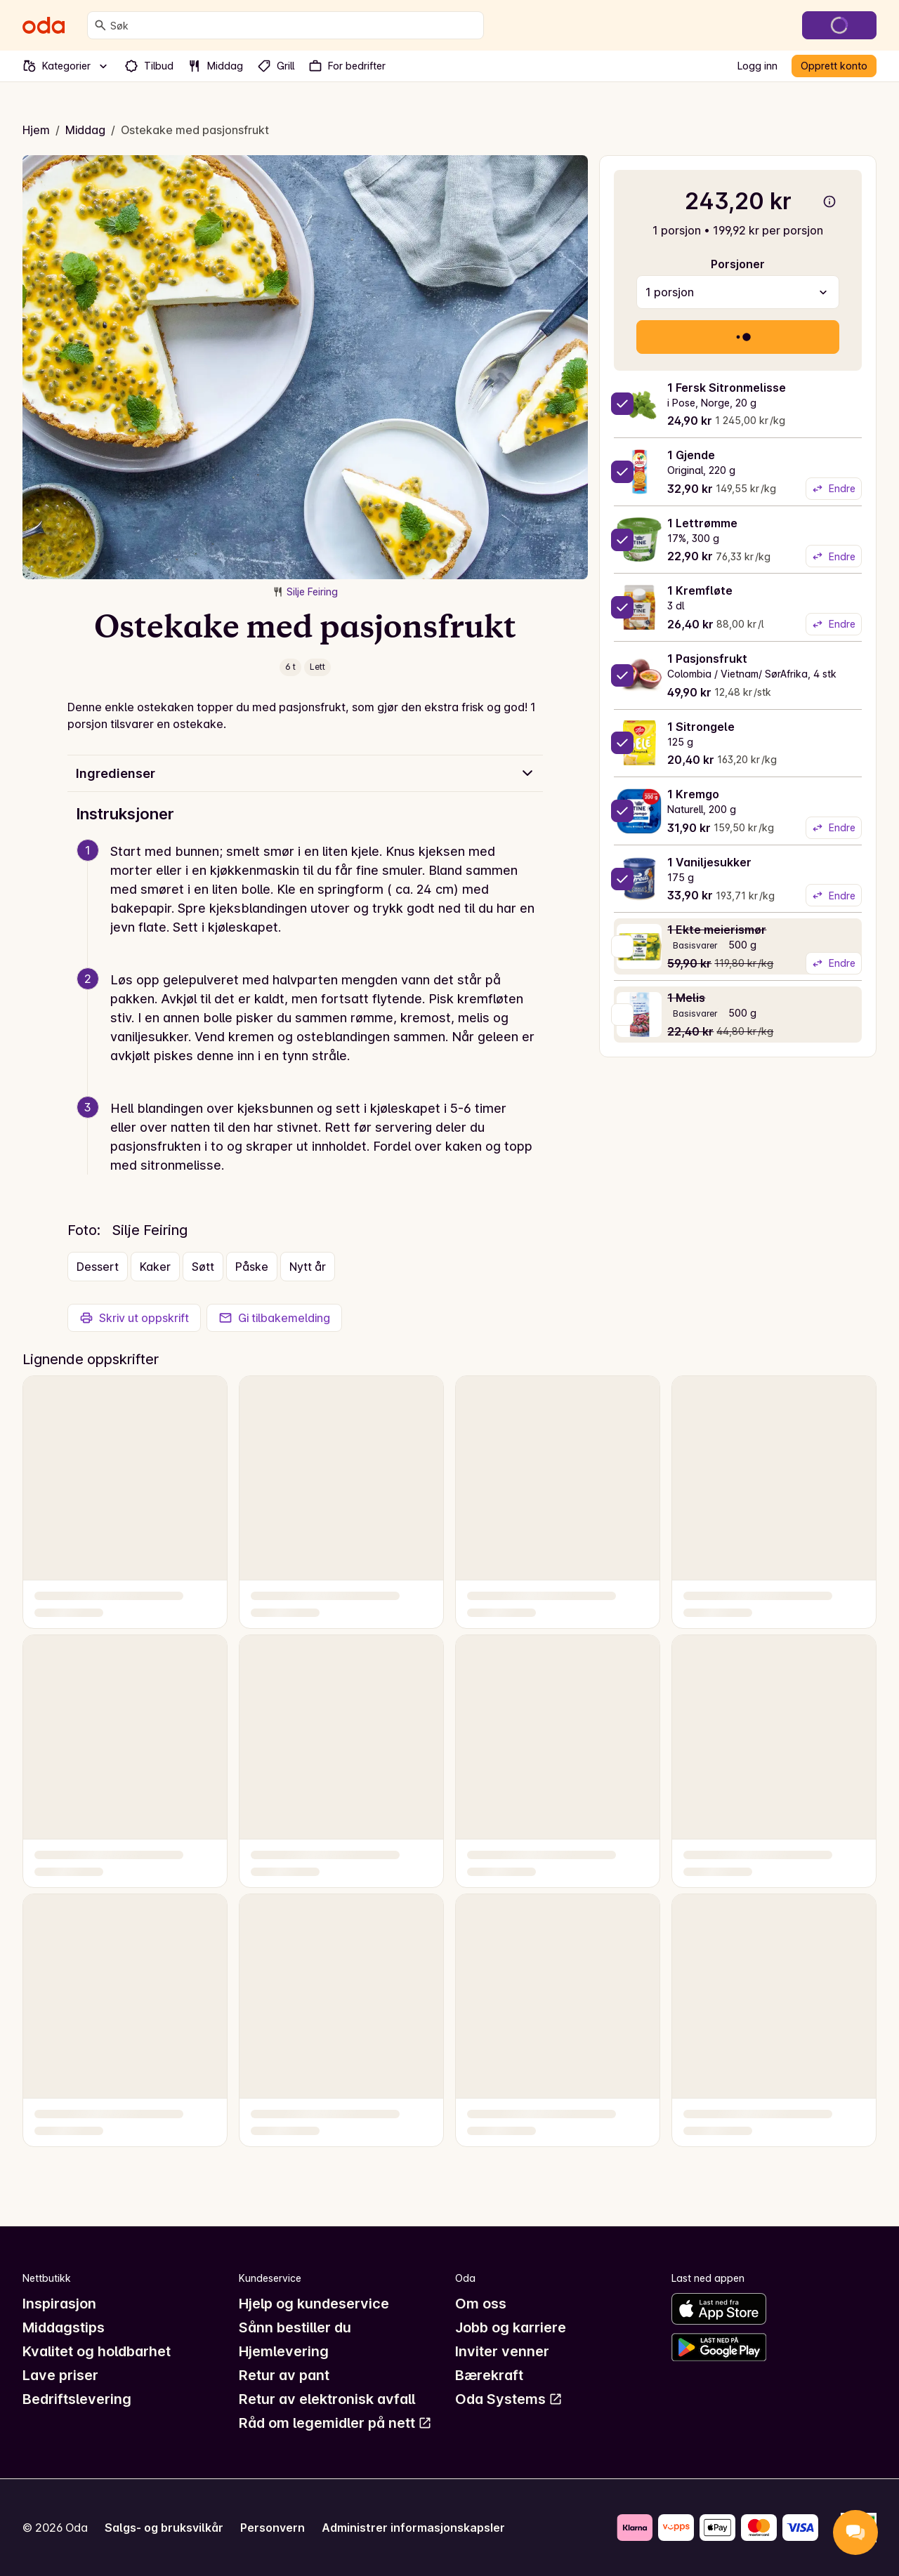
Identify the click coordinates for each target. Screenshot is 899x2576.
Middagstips (63, 2327)
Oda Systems (509, 2399)
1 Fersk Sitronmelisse (726, 388)
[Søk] (100, 25)
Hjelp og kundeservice (314, 2303)
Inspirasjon (59, 2303)
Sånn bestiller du (295, 2327)
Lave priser (60, 2375)
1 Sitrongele (701, 727)
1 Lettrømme (702, 523)
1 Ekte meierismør (716, 930)
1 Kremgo (693, 794)
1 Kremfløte (700, 590)
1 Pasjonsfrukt (707, 659)
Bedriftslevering (76, 2399)
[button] (310, 906)
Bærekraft (489, 2375)
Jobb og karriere (510, 2327)
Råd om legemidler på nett (335, 2423)
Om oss (480, 2303)
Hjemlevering (284, 2351)
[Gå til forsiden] (43, 25)
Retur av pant (284, 2375)
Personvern (272, 2528)
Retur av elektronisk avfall (327, 2399)
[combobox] (294, 25)
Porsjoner (738, 264)
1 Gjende (691, 455)
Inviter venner (502, 2351)
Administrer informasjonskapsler (413, 2528)
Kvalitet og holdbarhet (96, 2351)
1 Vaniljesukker (709, 862)
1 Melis (686, 998)
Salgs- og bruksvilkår (164, 2528)
